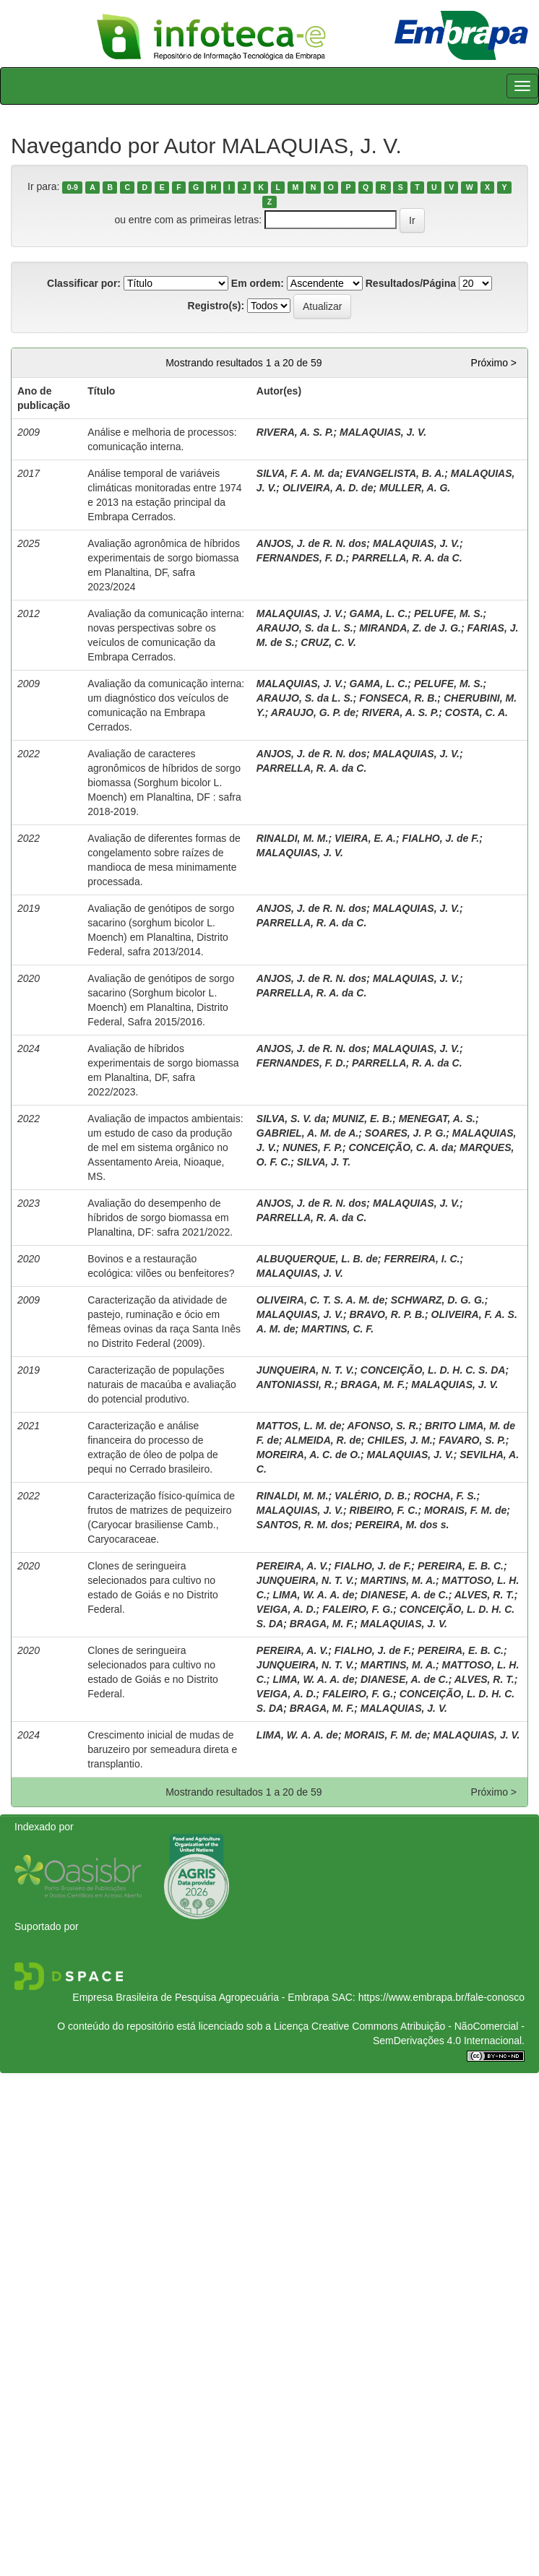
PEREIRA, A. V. (292, 1566)
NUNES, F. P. (312, 1147)
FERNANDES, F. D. (301, 558)
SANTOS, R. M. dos (302, 1524)
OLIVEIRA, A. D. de (328, 488)
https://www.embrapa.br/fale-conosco (441, 1997)
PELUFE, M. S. (448, 613)
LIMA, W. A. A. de (313, 1595)
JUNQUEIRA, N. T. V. (305, 1370)
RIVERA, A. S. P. (295, 432)
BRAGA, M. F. (372, 1384)
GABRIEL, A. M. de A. (307, 1133)
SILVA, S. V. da (291, 1118)
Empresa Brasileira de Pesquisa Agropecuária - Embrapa (200, 1997)
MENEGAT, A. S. (437, 1118)
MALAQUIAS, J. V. (383, 432)
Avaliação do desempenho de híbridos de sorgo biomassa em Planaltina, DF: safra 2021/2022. (160, 1217)
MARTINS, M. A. (398, 1580)
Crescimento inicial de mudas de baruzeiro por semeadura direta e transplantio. (162, 1749)
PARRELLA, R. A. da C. (407, 558)
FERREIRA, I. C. (422, 1259)
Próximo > (494, 363)
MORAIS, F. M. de (465, 1510)
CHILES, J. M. (399, 1440)
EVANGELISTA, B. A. (395, 473)
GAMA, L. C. (378, 613)
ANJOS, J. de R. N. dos (311, 543)
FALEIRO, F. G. (357, 1609)
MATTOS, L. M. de (299, 1425)
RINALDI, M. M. (292, 838)
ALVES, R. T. (484, 1595)
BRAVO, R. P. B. (387, 1314)
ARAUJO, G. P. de (313, 712)
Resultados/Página (411, 283)
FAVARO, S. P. (472, 1440)
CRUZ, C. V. (328, 642)
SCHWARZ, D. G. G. (438, 1300)
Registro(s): (216, 305)
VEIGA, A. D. (286, 1609)
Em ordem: (257, 283)
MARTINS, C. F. (337, 1329)
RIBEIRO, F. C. (383, 1510)
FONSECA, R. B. (398, 698)
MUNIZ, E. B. (362, 1118)
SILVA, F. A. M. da (298, 473)
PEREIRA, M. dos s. (402, 1524)
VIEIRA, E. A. (365, 838)
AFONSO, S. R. (383, 1425)
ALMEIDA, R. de (323, 1440)
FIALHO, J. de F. (441, 838)
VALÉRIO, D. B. (371, 1496)
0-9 (72, 187)
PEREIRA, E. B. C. (461, 1566)
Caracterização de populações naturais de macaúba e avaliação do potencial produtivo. (161, 1384)
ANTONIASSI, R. (295, 1384)
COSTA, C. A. (476, 712)
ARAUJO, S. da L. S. (304, 628)
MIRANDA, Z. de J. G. (410, 628)
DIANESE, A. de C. (405, 1595)
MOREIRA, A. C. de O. (308, 1454)
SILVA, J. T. (323, 1162)
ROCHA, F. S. (444, 1496)
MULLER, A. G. (414, 488)
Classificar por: (84, 283)
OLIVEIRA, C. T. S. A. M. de (320, 1300)
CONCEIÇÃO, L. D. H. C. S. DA (433, 1370)
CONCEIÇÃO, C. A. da (400, 1147)
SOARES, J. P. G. (406, 1133)
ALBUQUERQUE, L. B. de (317, 1259)
